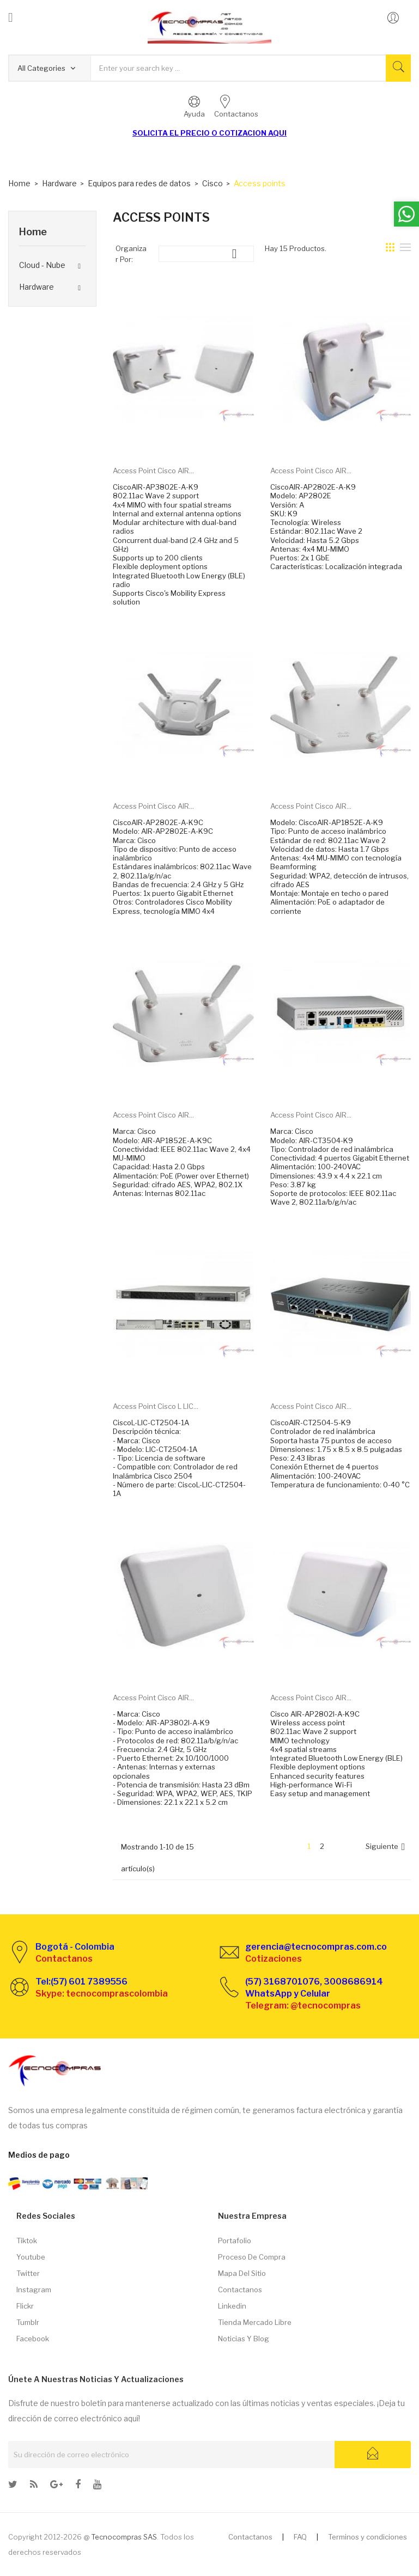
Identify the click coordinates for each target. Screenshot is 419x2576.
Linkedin (232, 2306)
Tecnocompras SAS (124, 2536)
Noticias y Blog (243, 2338)
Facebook (32, 2338)
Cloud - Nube (42, 265)
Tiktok (26, 2240)
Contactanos (240, 2289)
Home (33, 231)
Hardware (36, 286)
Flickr (25, 2306)
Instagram (33, 2289)
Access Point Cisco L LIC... (155, 1406)
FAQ (300, 2536)
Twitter (28, 2273)
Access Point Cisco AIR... (153, 470)
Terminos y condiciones (367, 2536)
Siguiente (387, 1847)
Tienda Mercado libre (255, 2322)
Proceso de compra (252, 2257)
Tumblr (27, 2322)
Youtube (30, 2257)
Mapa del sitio (242, 2273)
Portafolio (234, 2240)
